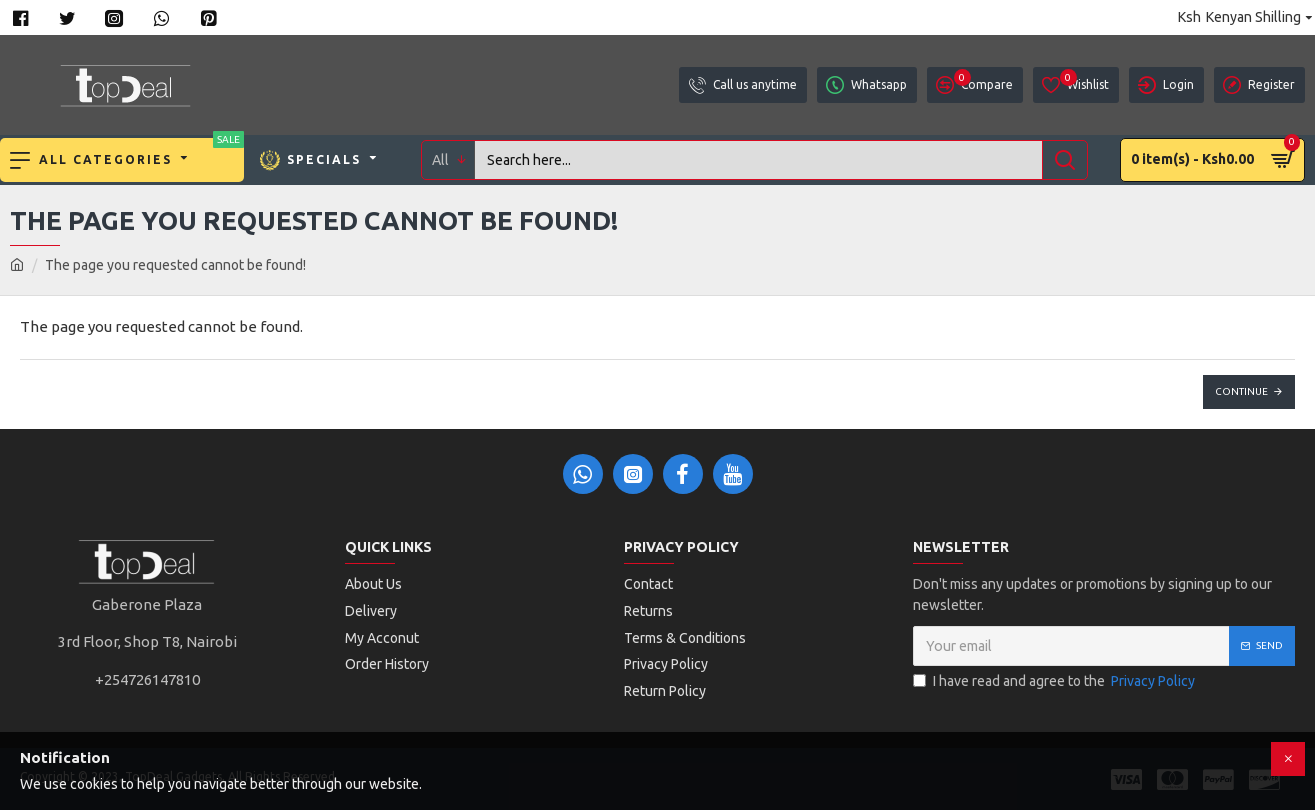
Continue (1241, 391)
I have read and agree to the (1055, 681)
